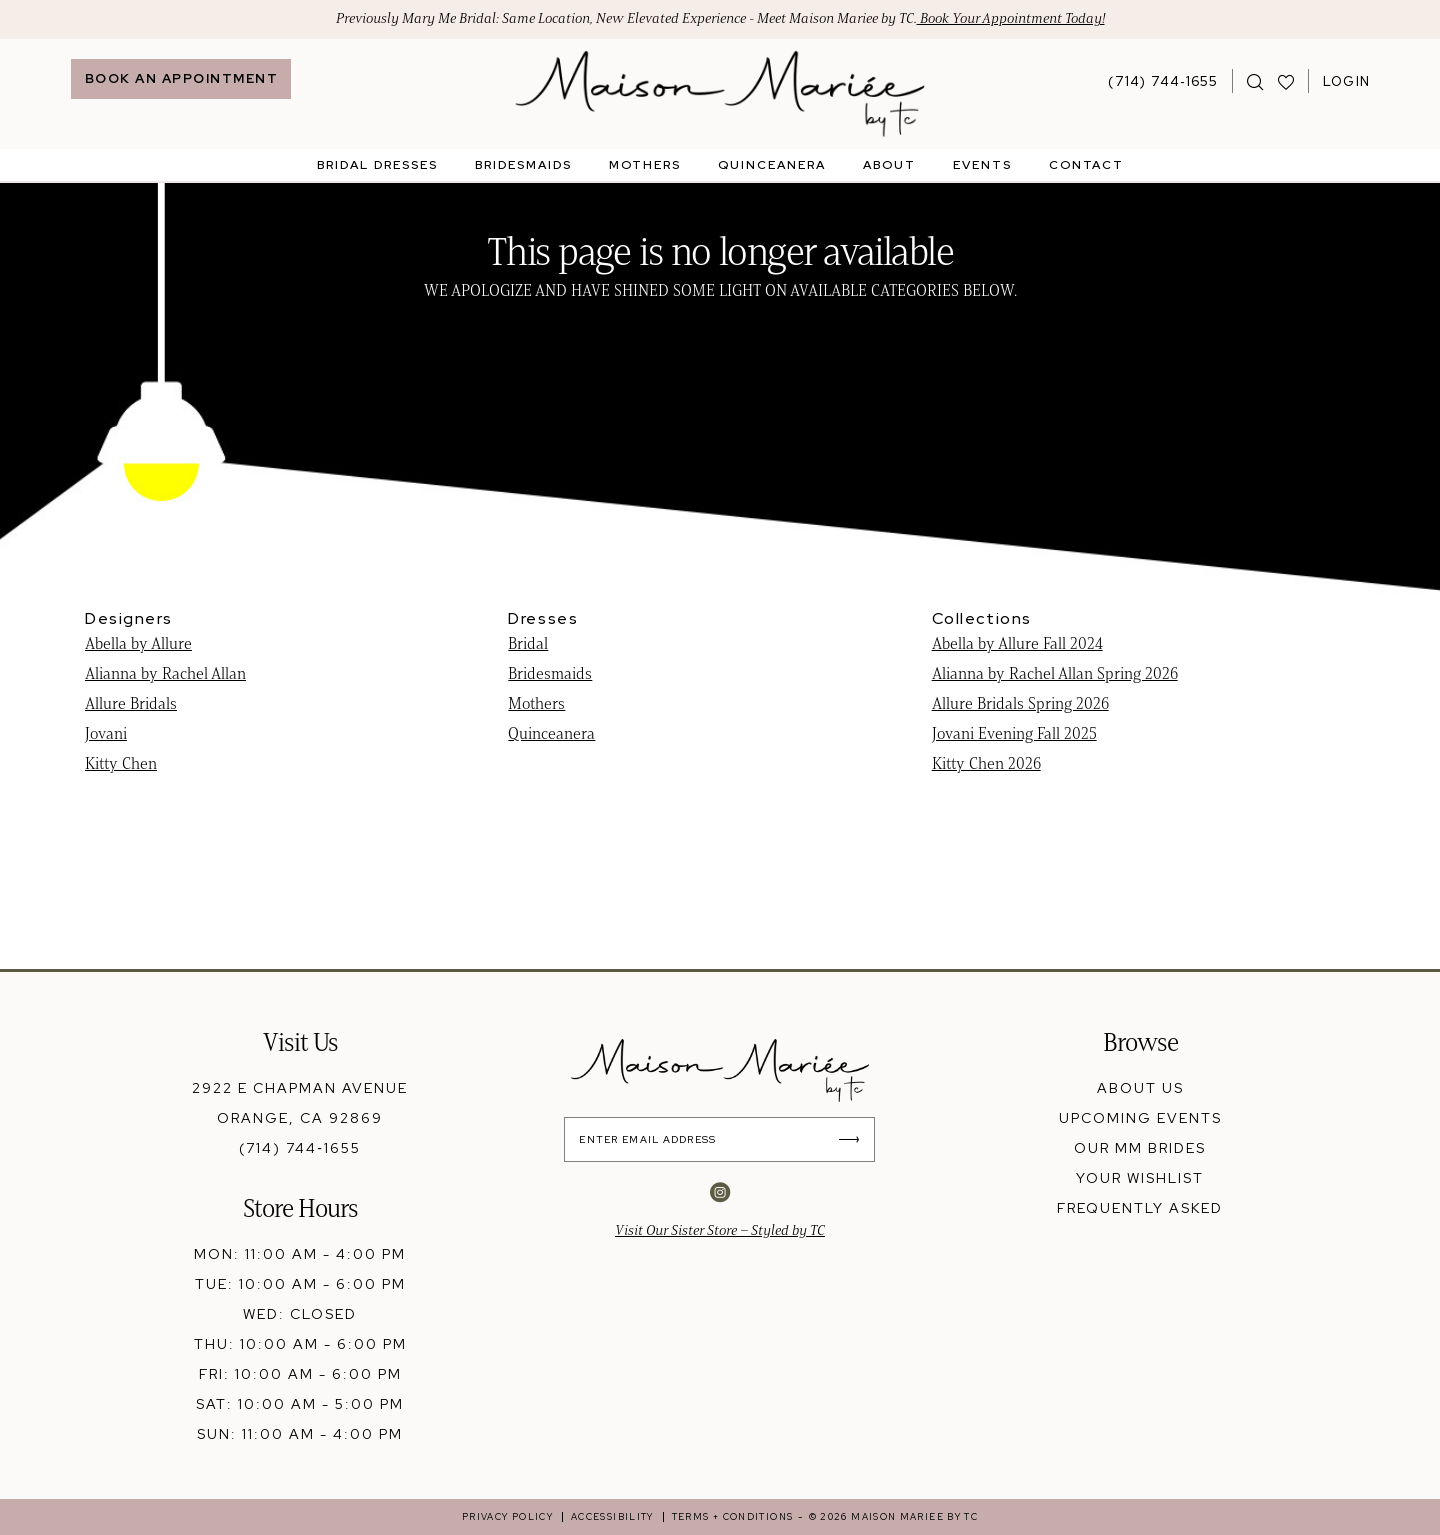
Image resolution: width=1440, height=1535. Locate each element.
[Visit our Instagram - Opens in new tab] (720, 1192)
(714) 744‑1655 (300, 1148)
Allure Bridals (131, 703)
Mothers (536, 703)
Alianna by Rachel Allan (165, 673)
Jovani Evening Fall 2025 (1014, 733)
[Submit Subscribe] (854, 1139)
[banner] (720, 94)
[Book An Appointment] (181, 79)
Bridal (528, 643)
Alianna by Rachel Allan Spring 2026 (1055, 673)
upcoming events (1140, 1118)
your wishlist (1140, 1178)
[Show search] (1255, 81)
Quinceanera (551, 733)
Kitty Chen (121, 763)
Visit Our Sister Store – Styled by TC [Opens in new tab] (720, 1230)
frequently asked (1140, 1208)
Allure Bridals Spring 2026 (1020, 703)
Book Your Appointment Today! (1011, 19)
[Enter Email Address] (720, 1139)
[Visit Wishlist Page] (1286, 81)
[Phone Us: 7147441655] (1163, 81)
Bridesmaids (550, 673)
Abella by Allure (138, 643)
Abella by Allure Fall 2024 (1017, 643)
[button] (1346, 81)
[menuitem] (181, 79)
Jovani (106, 733)
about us (1140, 1088)
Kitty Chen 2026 (986, 763)
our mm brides (1140, 1148)
